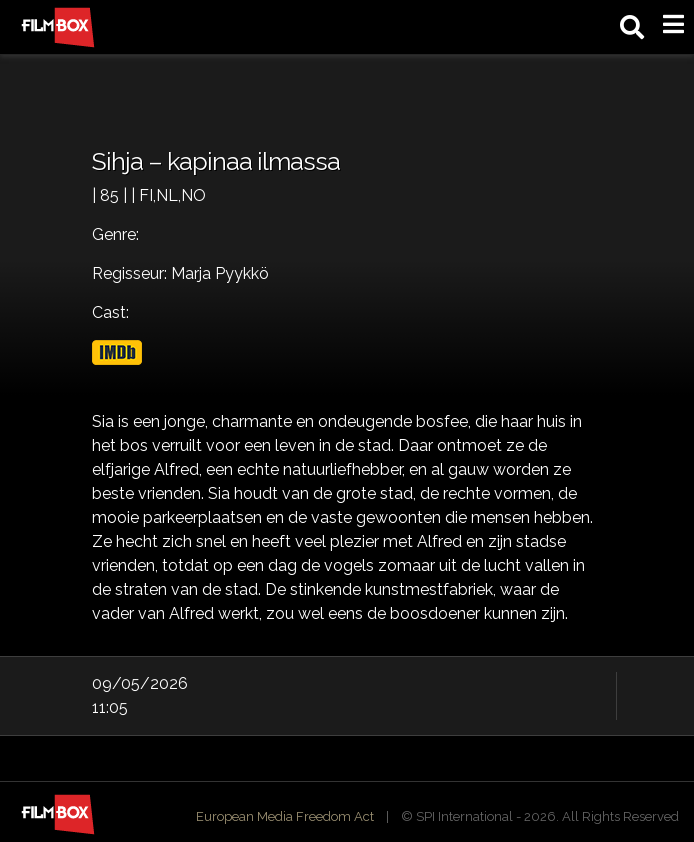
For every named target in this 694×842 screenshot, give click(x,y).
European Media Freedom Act (285, 816)
